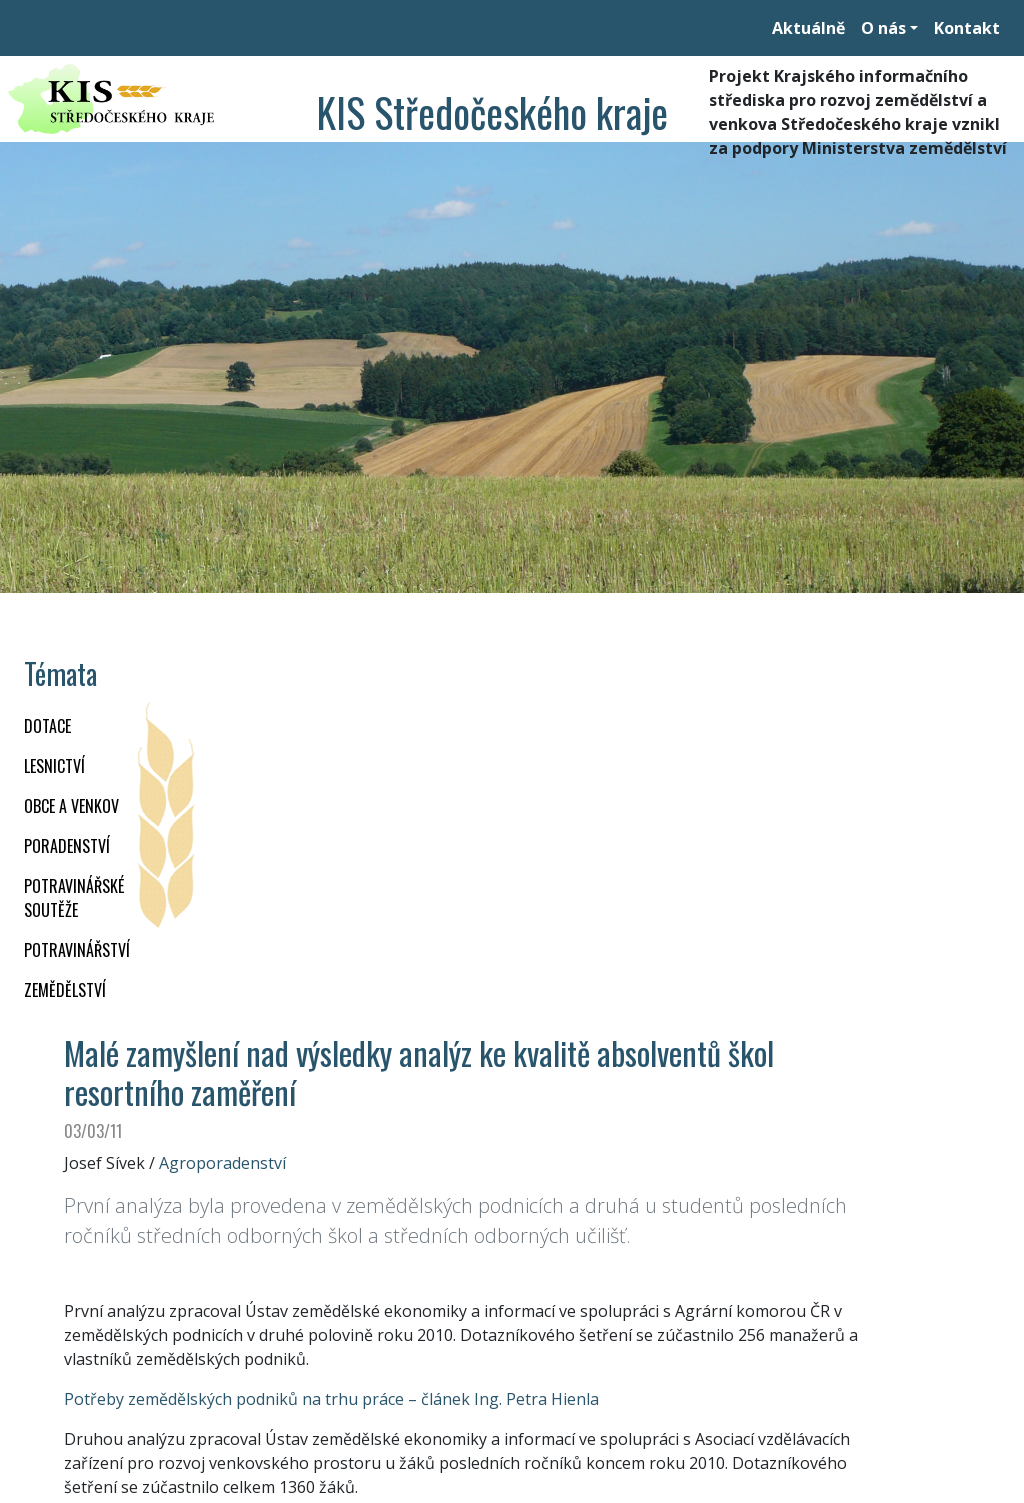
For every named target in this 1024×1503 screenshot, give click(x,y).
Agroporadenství (222, 1163)
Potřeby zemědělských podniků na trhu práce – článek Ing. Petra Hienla (331, 1399)
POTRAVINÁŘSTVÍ (77, 950)
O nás (883, 28)
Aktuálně (808, 28)
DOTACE (47, 726)
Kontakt (967, 28)
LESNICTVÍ (54, 766)
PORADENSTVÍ (67, 846)
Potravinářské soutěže (74, 898)
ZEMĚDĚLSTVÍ (65, 990)
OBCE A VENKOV (71, 806)
